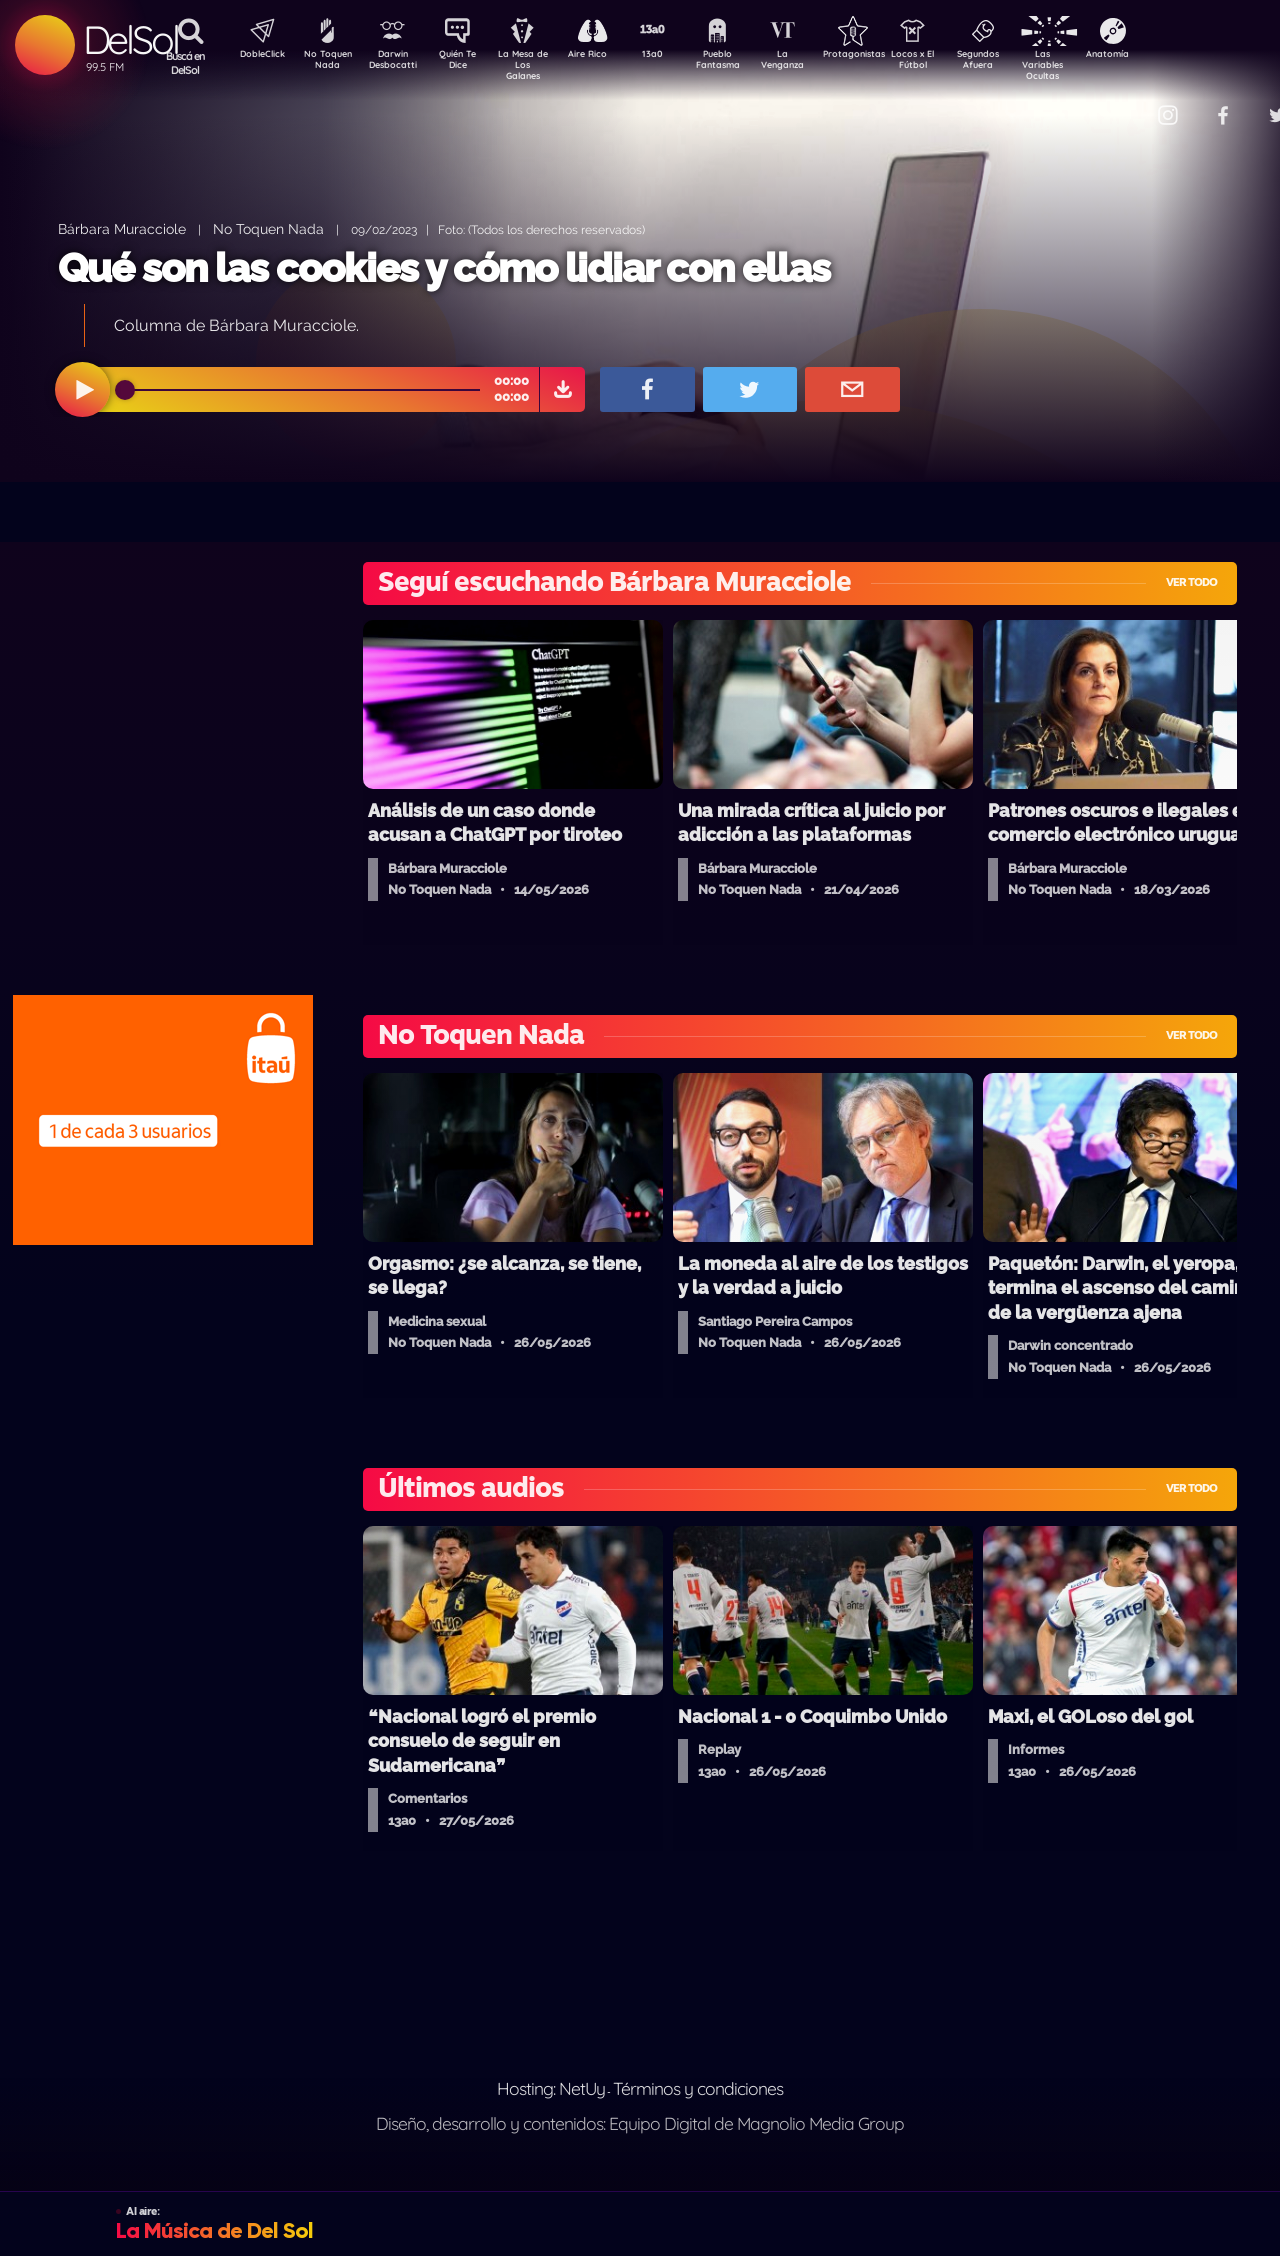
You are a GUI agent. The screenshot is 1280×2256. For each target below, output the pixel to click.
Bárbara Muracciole (122, 228)
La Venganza (815, 63)
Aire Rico (605, 56)
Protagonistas (885, 56)
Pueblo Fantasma (745, 63)
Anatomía (1165, 56)
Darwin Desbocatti (395, 63)
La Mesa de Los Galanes (535, 64)
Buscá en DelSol (185, 63)
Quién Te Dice (465, 63)
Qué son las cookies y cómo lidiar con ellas (444, 267)
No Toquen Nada (325, 63)
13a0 (675, 56)
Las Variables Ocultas (1095, 64)
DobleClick (255, 56)
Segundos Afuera (1025, 63)
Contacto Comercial (1126, 102)
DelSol (130, 39)
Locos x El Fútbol (955, 63)
